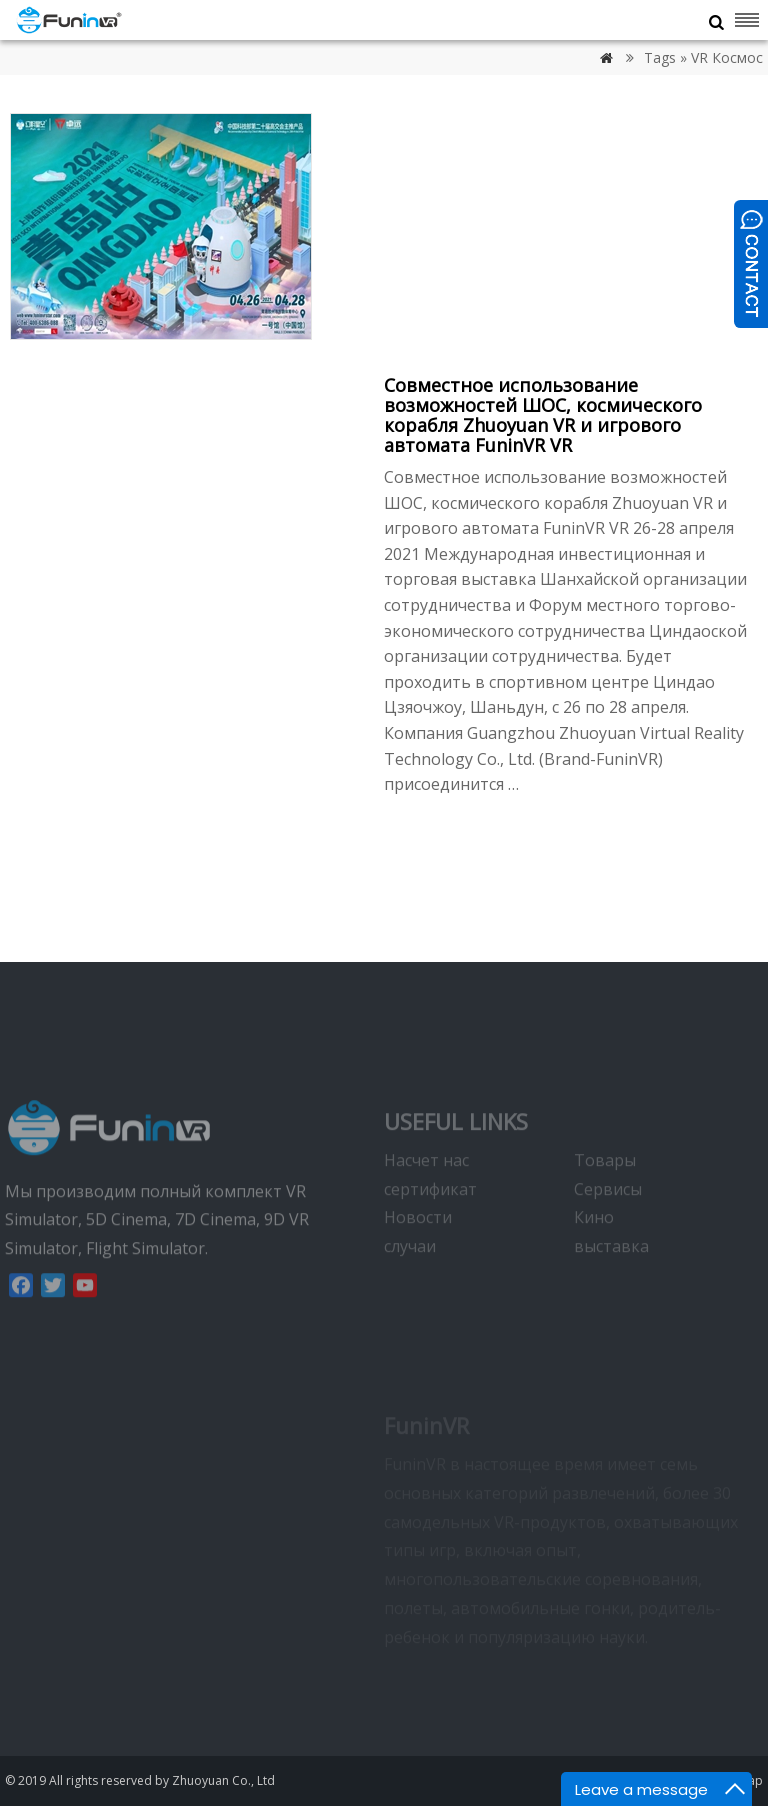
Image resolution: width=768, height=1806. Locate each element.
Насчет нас (426, 1191)
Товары (605, 1191)
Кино (594, 1249)
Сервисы (608, 1220)
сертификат (430, 1220)
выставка (611, 1278)
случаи (410, 1278)
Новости (418, 1249)
